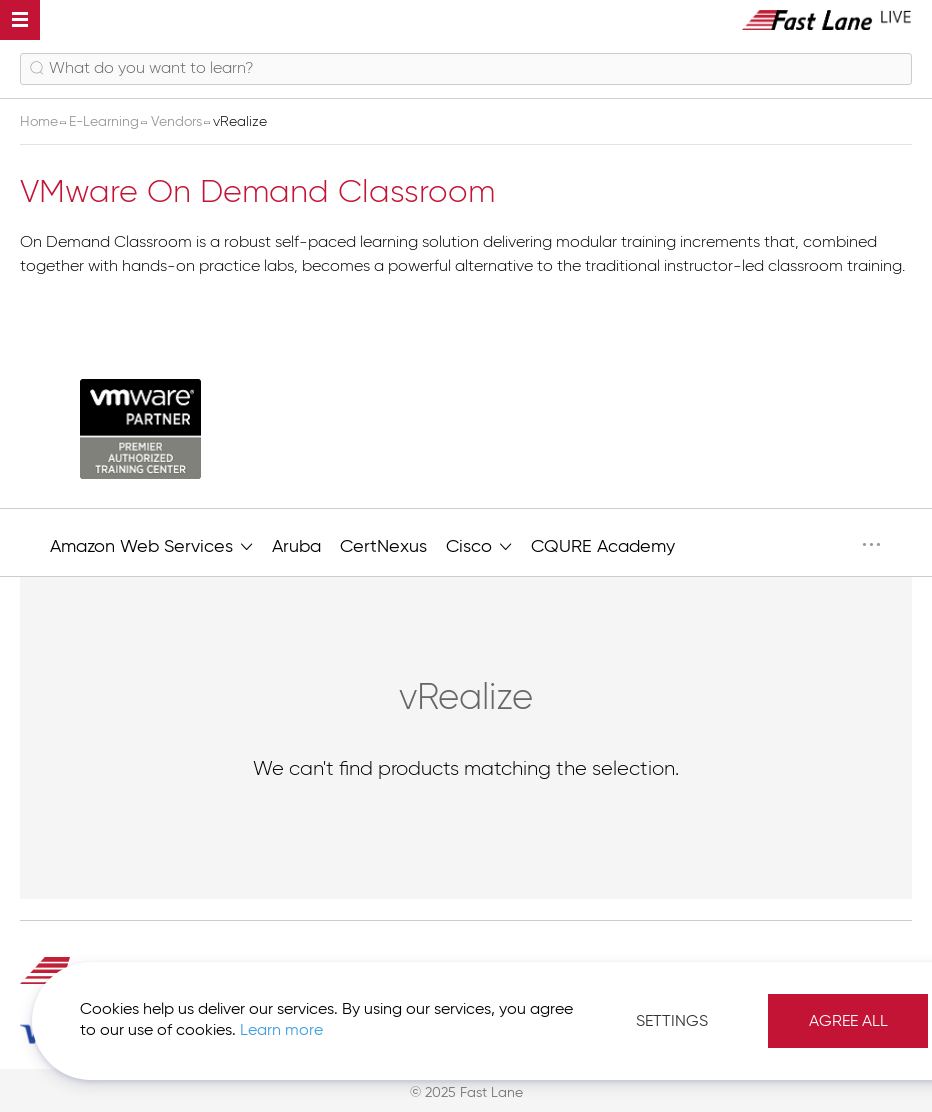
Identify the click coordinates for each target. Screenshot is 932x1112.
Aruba (296, 547)
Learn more (281, 1031)
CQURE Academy (603, 547)
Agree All (848, 1022)
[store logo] (827, 19)
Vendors (178, 122)
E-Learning (106, 122)
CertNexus (383, 547)
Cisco (479, 545)
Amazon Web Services (151, 545)
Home (41, 122)
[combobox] (466, 69)
